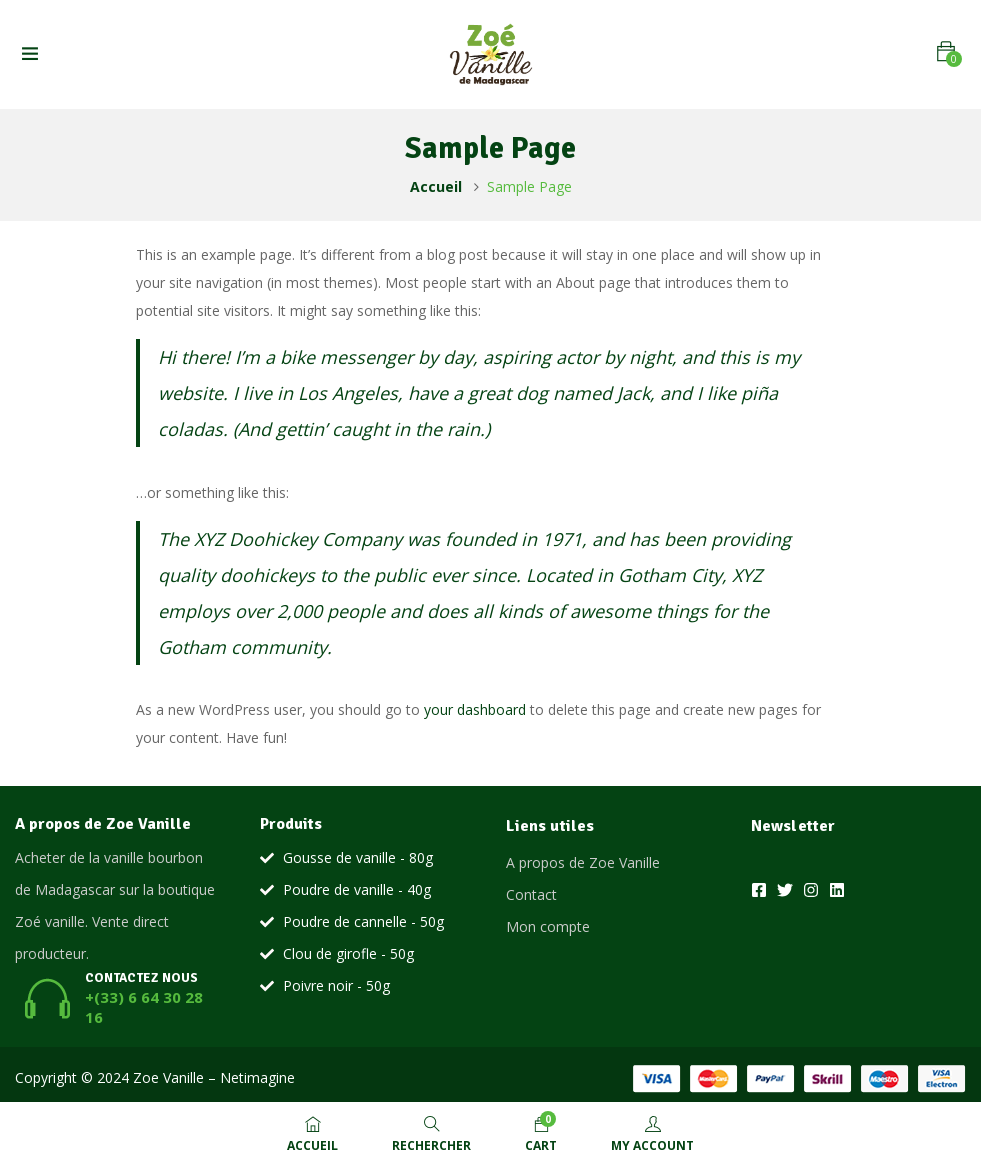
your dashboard (475, 709)
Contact (531, 894)
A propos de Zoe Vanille (583, 862)
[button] (946, 51)
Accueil (436, 186)
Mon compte (548, 926)
